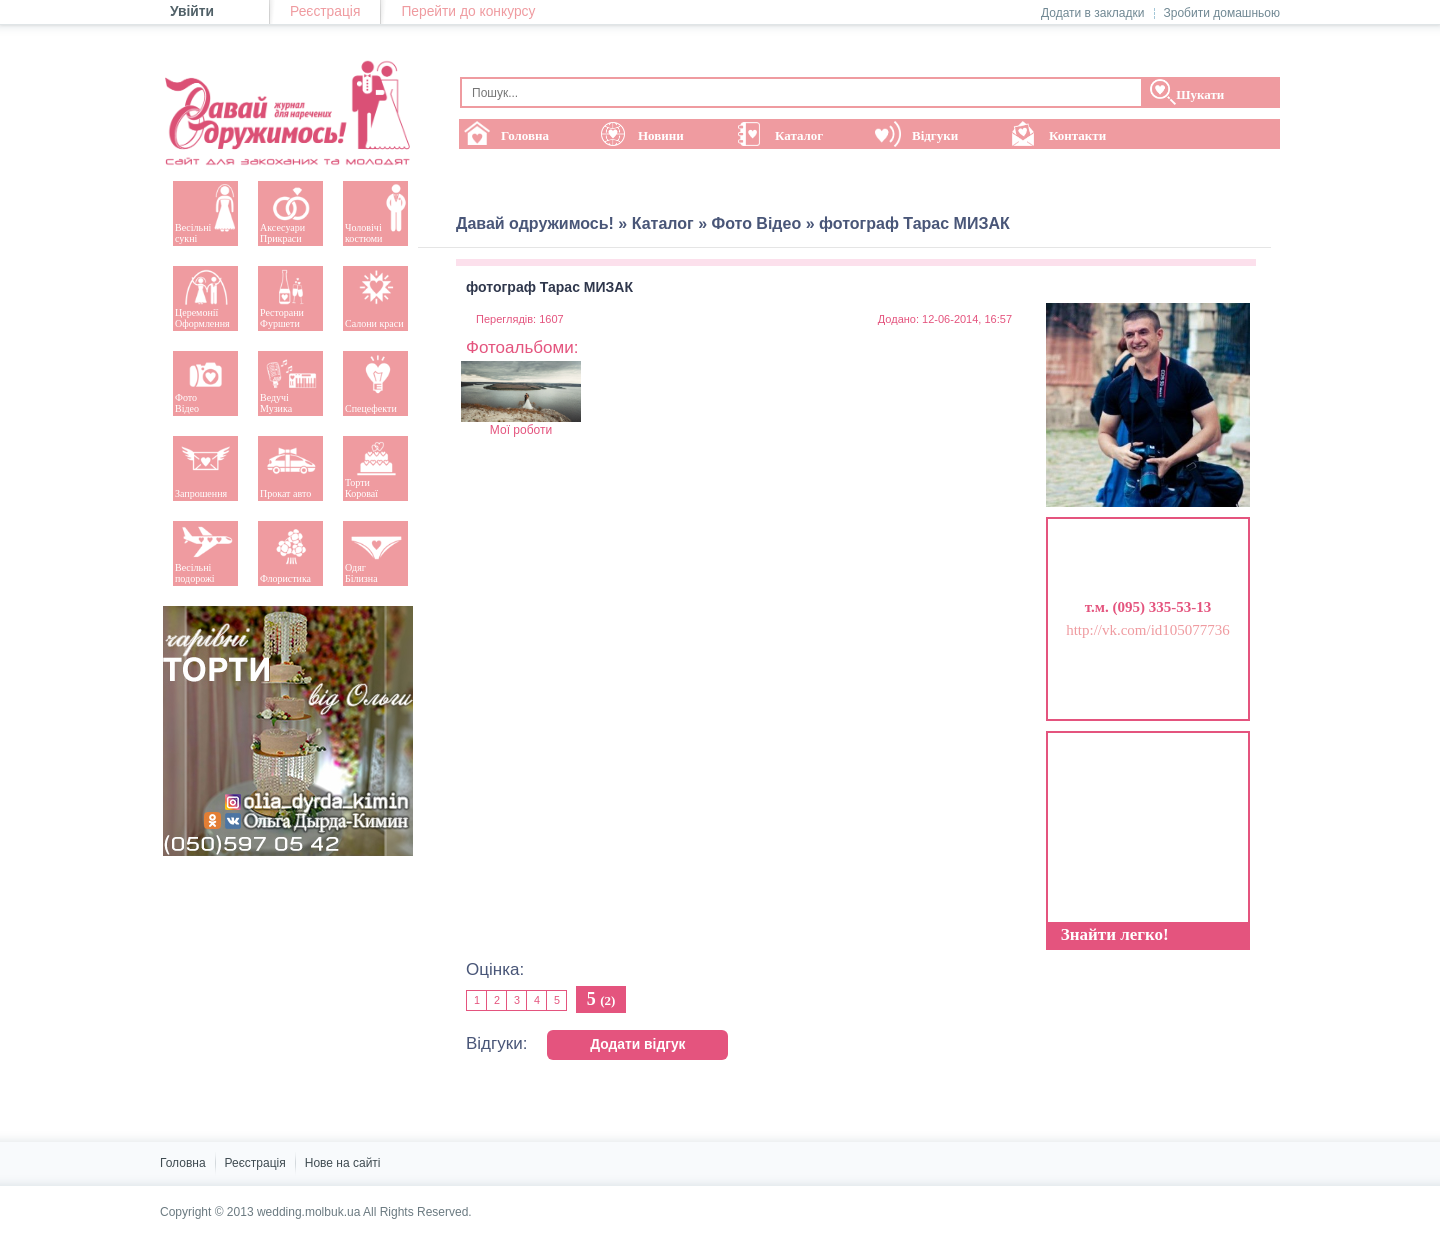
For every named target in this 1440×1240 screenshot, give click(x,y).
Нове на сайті (343, 1163)
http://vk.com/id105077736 (1148, 630)
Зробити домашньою (1222, 13)
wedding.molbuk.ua (308, 1212)
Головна (183, 1163)
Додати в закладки (1093, 13)
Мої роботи (521, 399)
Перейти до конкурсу (468, 11)
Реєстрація (325, 11)
